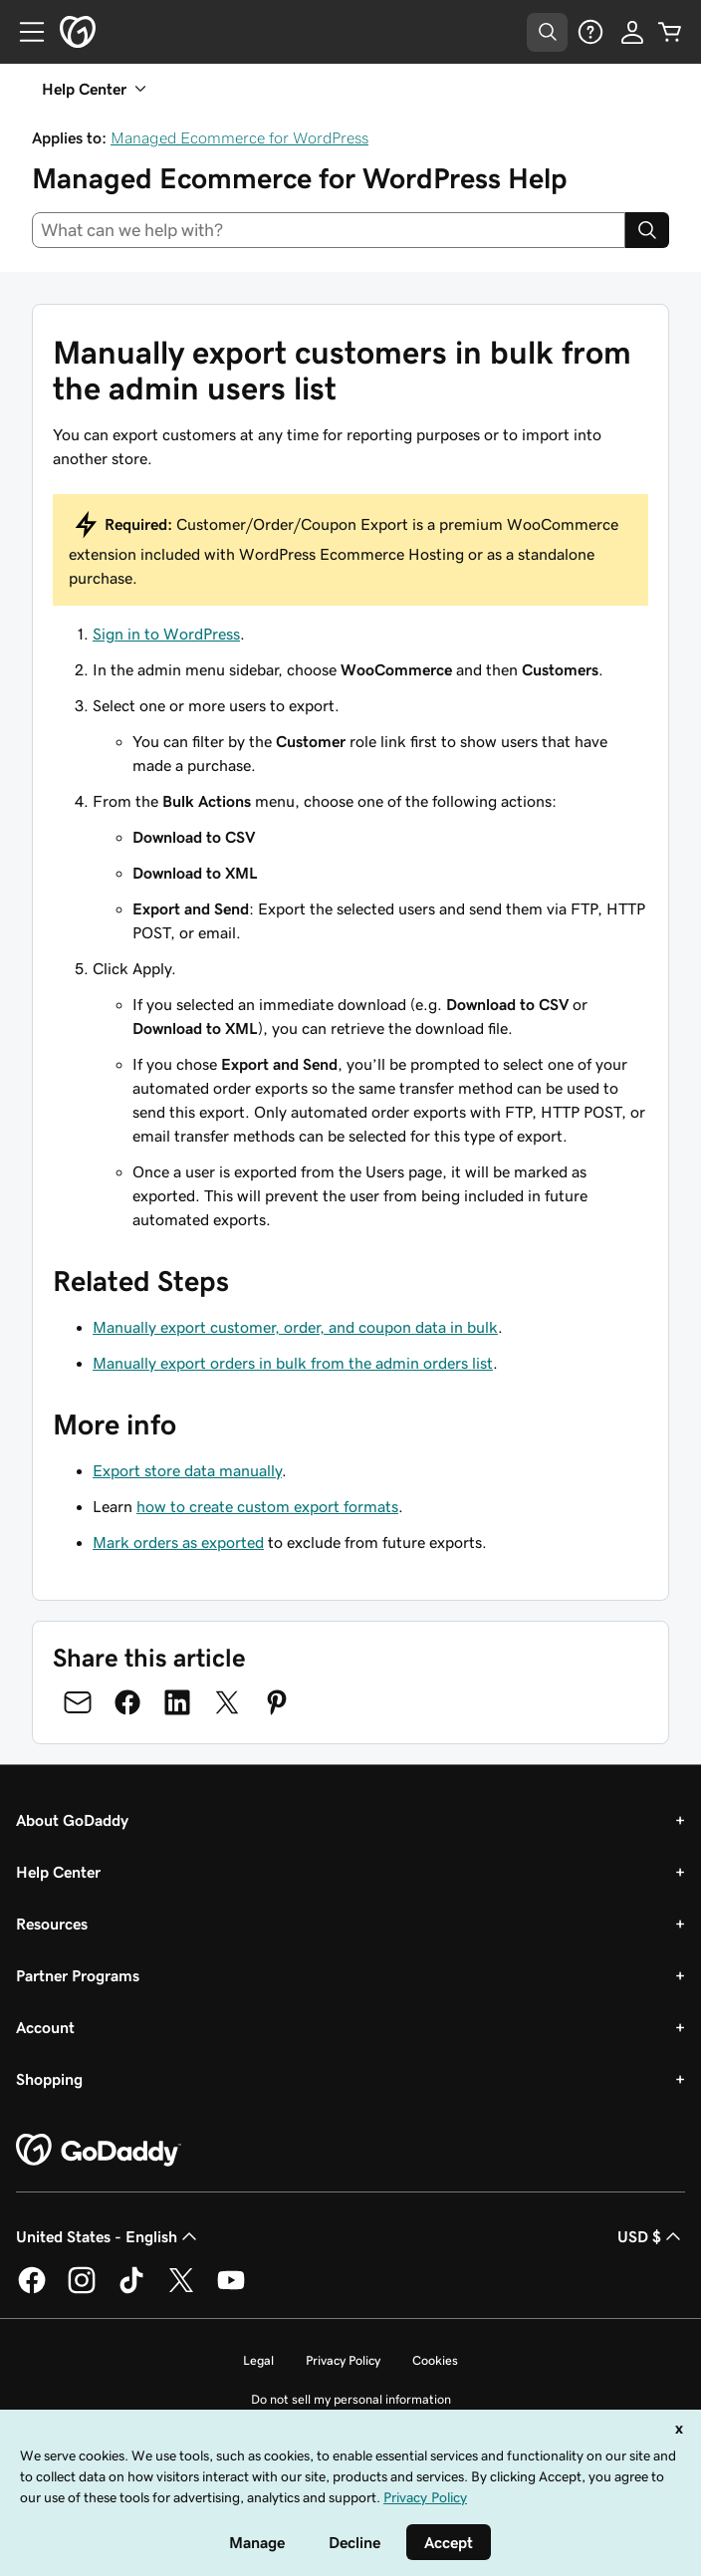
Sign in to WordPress (166, 634)
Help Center (58, 1872)
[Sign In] (632, 32)
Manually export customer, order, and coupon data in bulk (295, 1327)
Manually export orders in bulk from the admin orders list (293, 1363)
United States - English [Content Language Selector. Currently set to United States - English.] (108, 2236)
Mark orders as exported (178, 1542)
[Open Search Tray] (547, 32)
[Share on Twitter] (227, 1702)
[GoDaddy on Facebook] (32, 2290)
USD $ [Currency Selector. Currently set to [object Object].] (651, 2236)
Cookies (435, 2360)
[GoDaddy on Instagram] (82, 2290)
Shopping (49, 2079)
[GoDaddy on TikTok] (131, 2290)
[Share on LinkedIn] (177, 1702)
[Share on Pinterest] (277, 1702)
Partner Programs (77, 1975)
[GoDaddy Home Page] (98, 2151)
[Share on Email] (78, 1702)
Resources (52, 1924)
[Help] (590, 32)
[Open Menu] (24, 32)
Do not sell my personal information (351, 2399)
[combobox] (328, 230)
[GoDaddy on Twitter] (181, 2290)
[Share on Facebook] (127, 1702)
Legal (258, 2360)
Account (45, 2027)
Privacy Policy (343, 2360)
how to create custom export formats (267, 1506)
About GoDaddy (72, 1820)
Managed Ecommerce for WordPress (239, 137)
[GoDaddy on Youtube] (231, 2290)
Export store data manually (187, 1470)
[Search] (647, 230)
